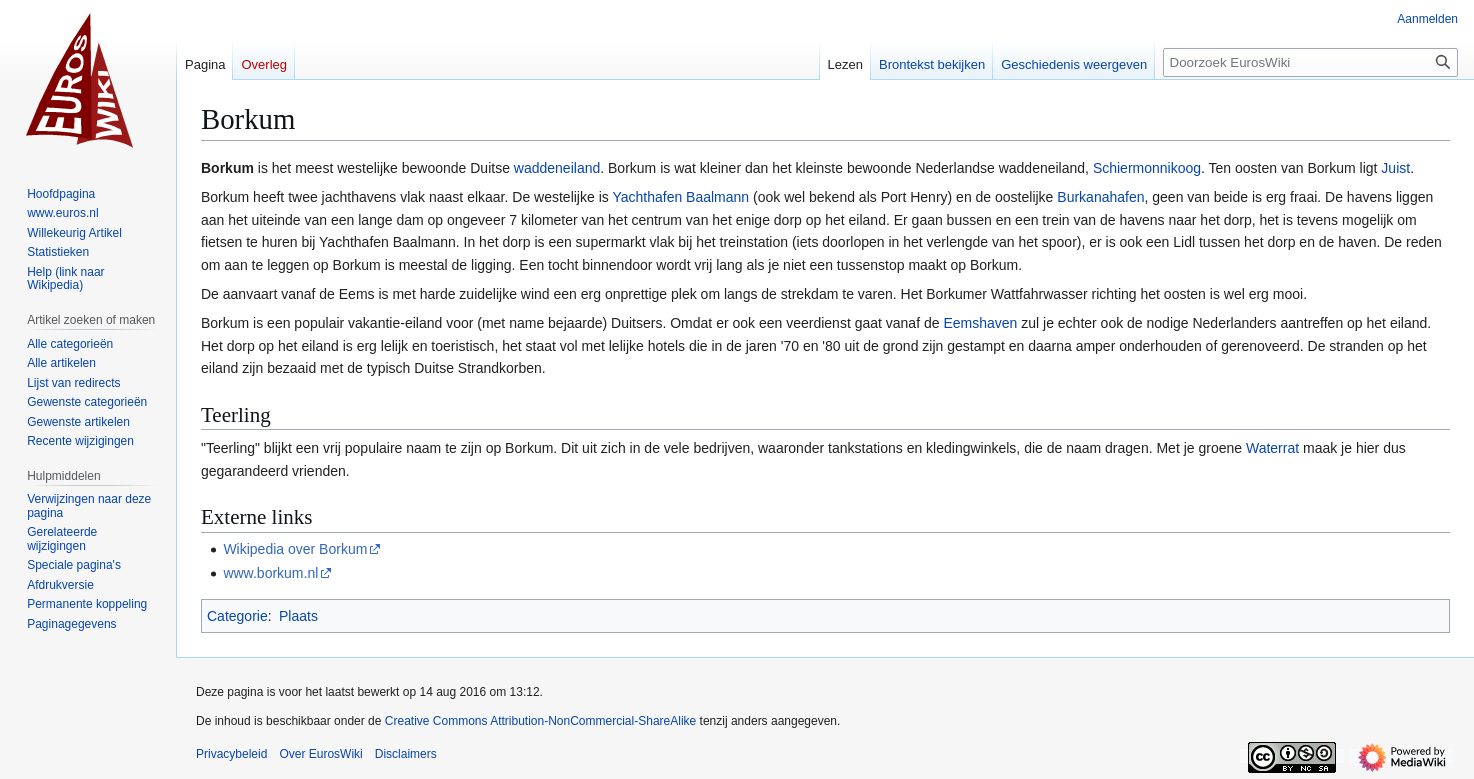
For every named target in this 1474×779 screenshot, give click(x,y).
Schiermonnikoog (1147, 168)
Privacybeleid (231, 754)
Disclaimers (406, 754)
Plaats (298, 616)
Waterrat (1272, 448)
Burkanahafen (1100, 197)
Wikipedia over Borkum (295, 549)
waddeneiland (557, 168)
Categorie (237, 616)
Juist (1395, 168)
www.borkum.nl (270, 573)
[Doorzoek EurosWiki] (1310, 62)
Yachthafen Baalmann (680, 197)
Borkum (227, 168)
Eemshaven (980, 323)
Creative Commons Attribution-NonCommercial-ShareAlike (540, 721)
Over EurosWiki (320, 754)
